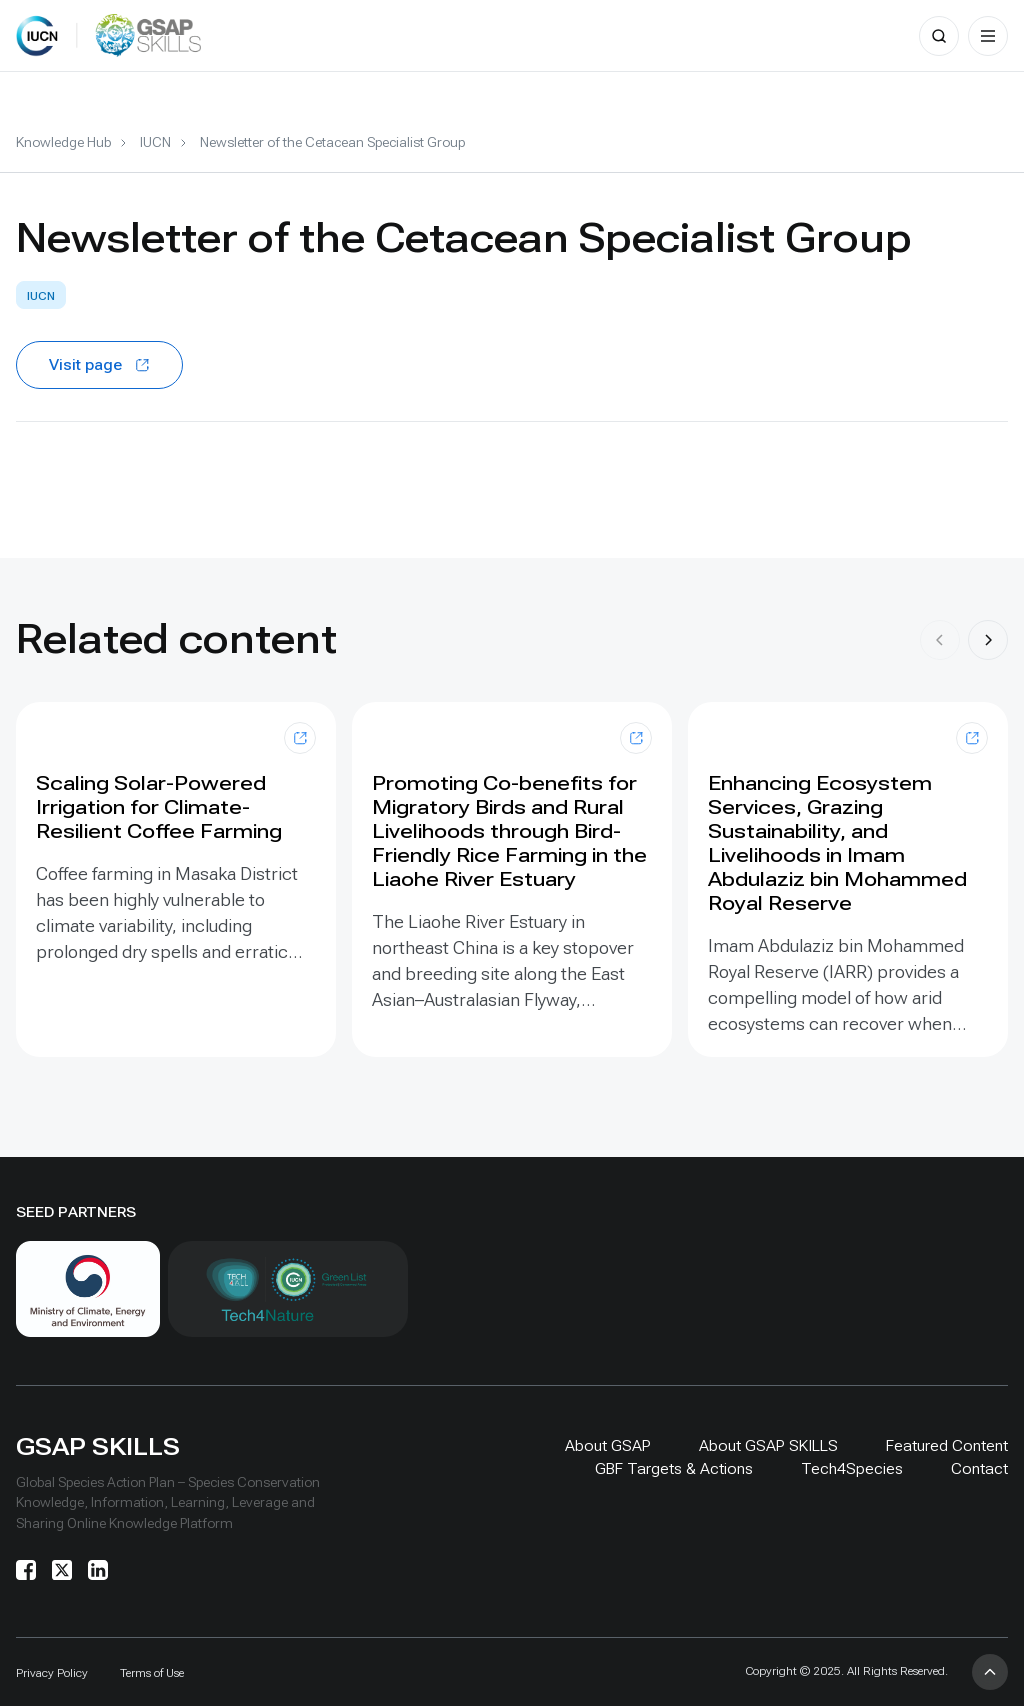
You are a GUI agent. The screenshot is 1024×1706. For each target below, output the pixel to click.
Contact (979, 1468)
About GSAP (608, 1445)
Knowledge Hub (63, 142)
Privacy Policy (52, 1673)
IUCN (155, 142)
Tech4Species (852, 1468)
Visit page (99, 364)
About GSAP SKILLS (768, 1445)
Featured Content (947, 1445)
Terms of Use (152, 1673)
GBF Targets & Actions (674, 1468)
